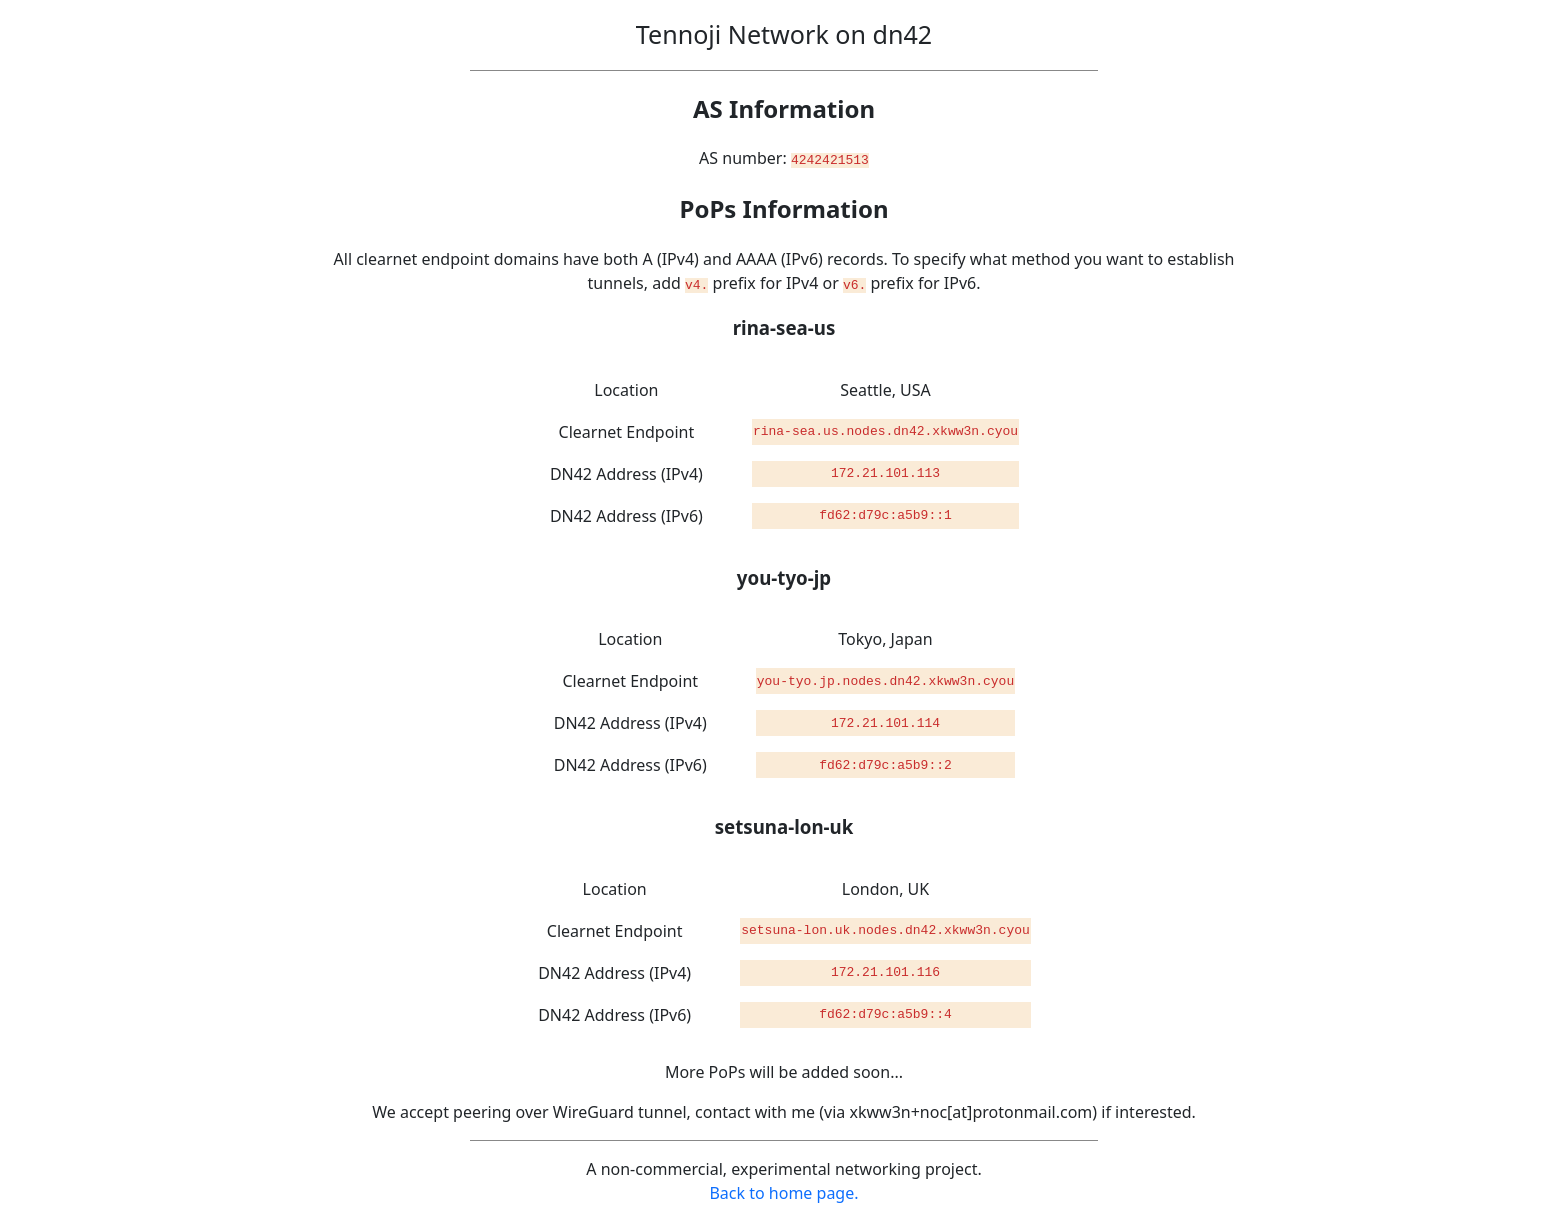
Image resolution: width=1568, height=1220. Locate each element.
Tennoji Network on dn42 (784, 34)
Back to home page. (783, 1192)
